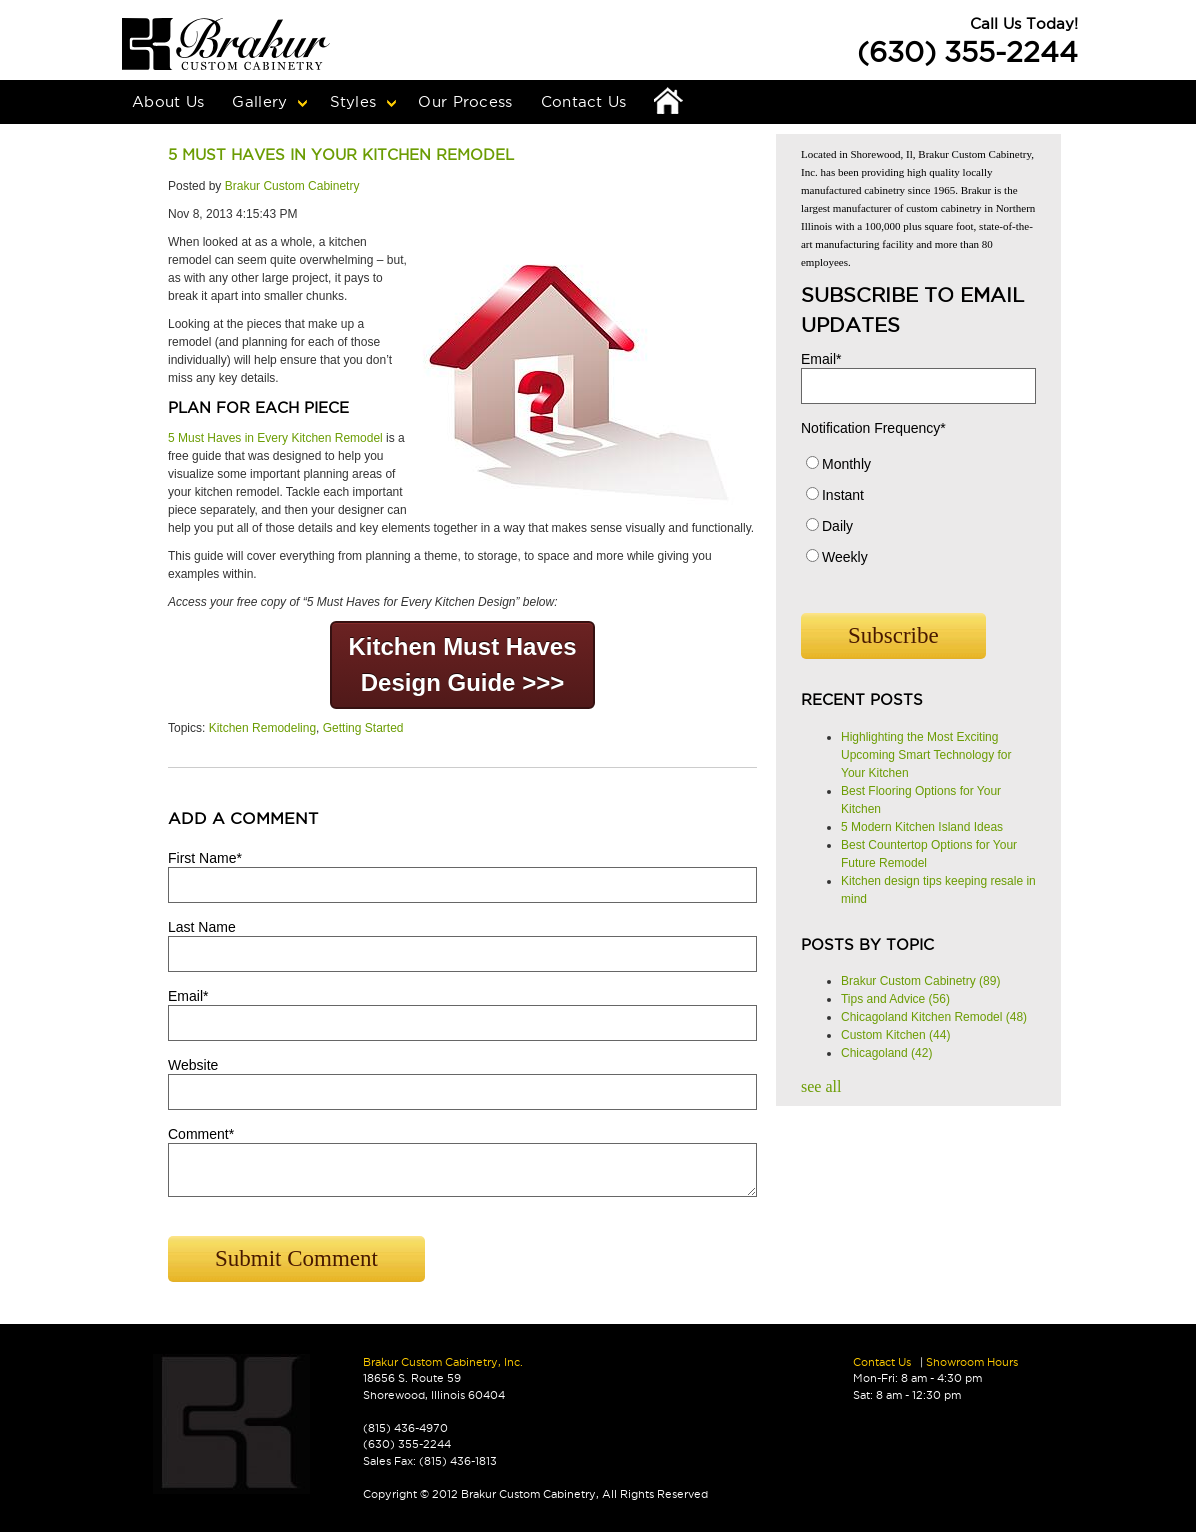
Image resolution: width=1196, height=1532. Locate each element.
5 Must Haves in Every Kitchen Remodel (275, 438)
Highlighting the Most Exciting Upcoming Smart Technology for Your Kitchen (926, 755)
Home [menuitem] (669, 102)
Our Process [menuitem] (465, 101)
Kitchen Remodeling (262, 728)
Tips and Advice (895, 999)
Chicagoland (886, 1053)
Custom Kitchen (895, 1035)
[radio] (918, 468)
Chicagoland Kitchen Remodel (934, 1017)
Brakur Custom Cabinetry (292, 186)
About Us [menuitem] (168, 101)
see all (821, 1086)
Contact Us (882, 1362)
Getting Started (363, 728)
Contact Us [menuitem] (584, 101)
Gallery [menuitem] (259, 101)
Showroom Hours (972, 1362)
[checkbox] (918, 515)
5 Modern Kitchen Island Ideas (922, 827)
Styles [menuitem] (353, 101)
